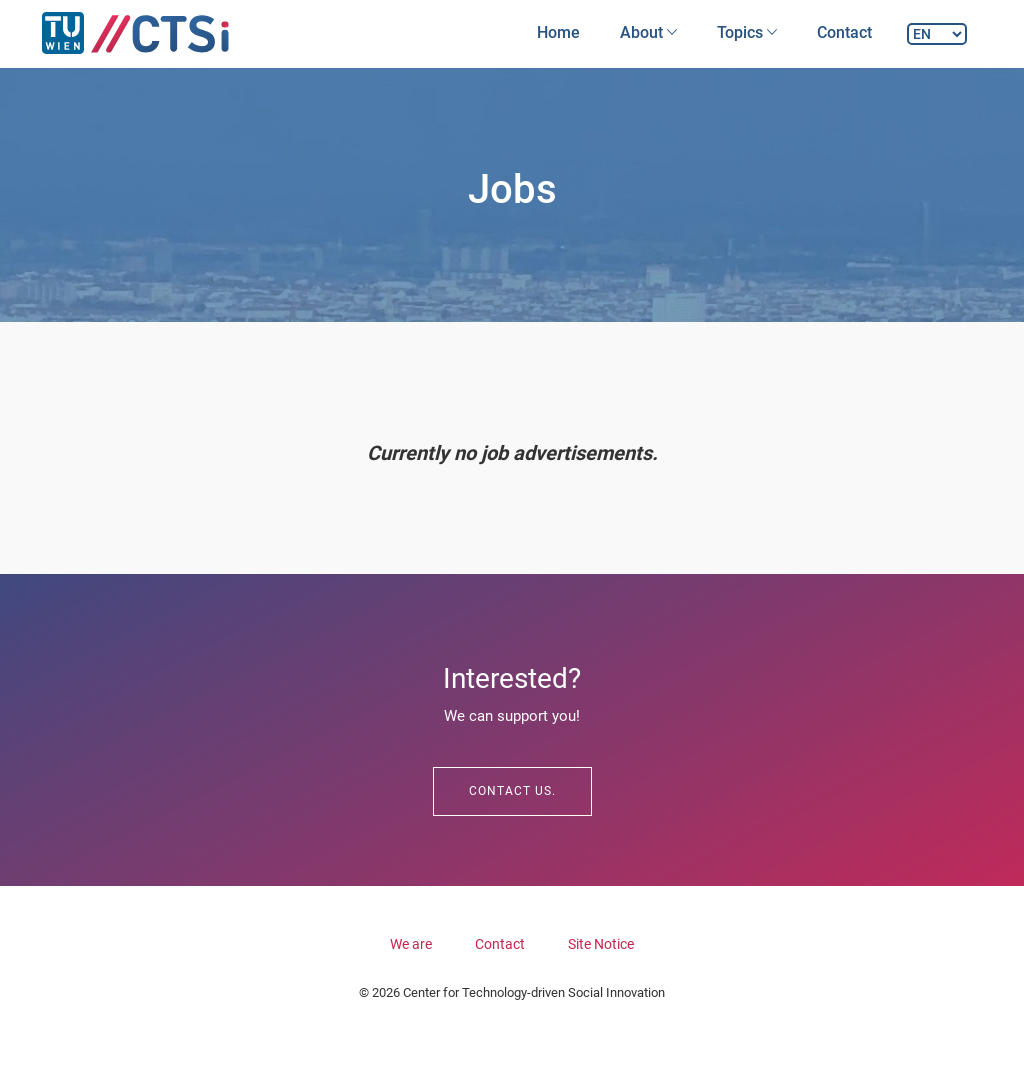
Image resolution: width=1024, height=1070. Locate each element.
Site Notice (601, 944)
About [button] (648, 32)
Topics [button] (747, 32)
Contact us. (512, 791)
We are (411, 944)
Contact (844, 32)
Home (558, 32)
